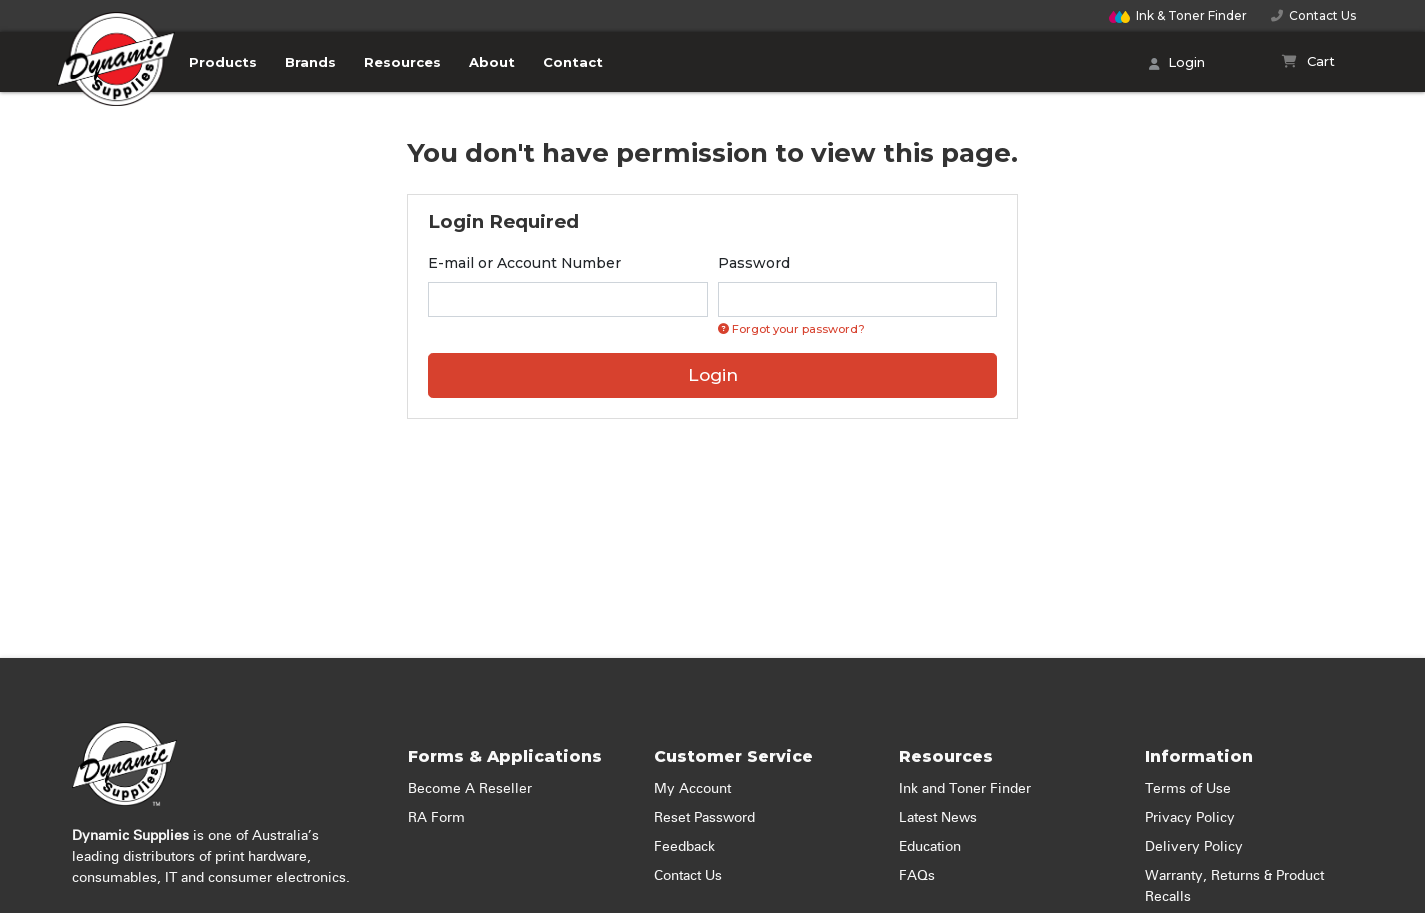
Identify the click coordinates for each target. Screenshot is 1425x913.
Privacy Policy (1190, 818)
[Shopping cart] (1308, 62)
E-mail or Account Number (524, 263)
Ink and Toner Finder (965, 789)
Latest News (938, 818)
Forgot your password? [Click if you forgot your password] (791, 329)
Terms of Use (1188, 789)
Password (754, 263)
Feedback (684, 847)
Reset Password (704, 818)
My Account (692, 789)
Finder (1178, 15)
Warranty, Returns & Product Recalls (1234, 886)
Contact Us (1313, 15)
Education (930, 847)
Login (1177, 64)
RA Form (436, 818)
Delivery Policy (1194, 847)
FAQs (917, 876)
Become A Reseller (470, 789)
